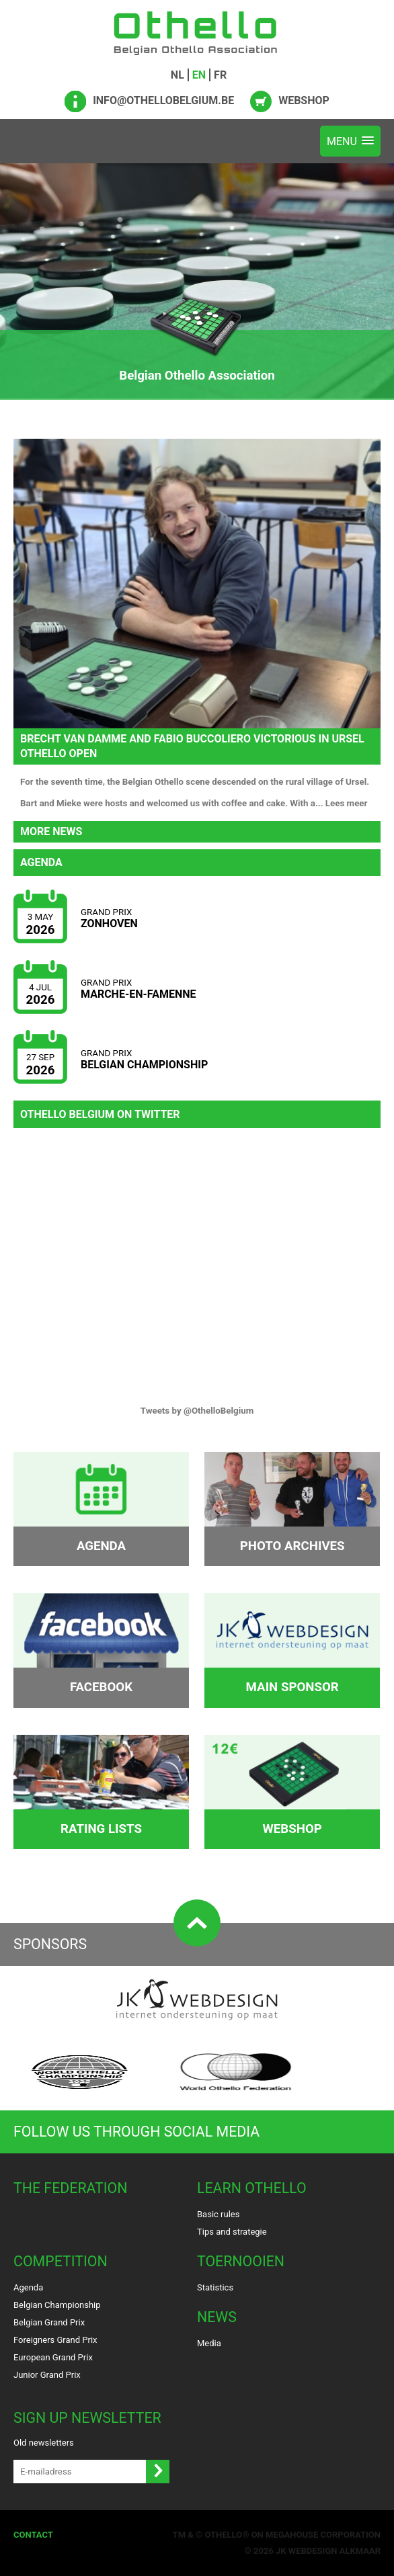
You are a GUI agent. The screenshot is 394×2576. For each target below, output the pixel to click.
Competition (60, 2261)
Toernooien (240, 2261)
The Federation (70, 2188)
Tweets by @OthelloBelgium (197, 1411)
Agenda (28, 2287)
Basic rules (218, 2214)
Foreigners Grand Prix (55, 2340)
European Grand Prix (53, 2357)
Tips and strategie (232, 2232)
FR (220, 75)
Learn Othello (252, 2188)
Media (209, 2343)
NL (177, 75)
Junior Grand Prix (47, 2375)
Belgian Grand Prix (49, 2322)
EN (199, 75)
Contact (33, 2535)
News (217, 2317)
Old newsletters (43, 2443)
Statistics (215, 2287)
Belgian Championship (57, 2305)
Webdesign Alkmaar (334, 2551)
